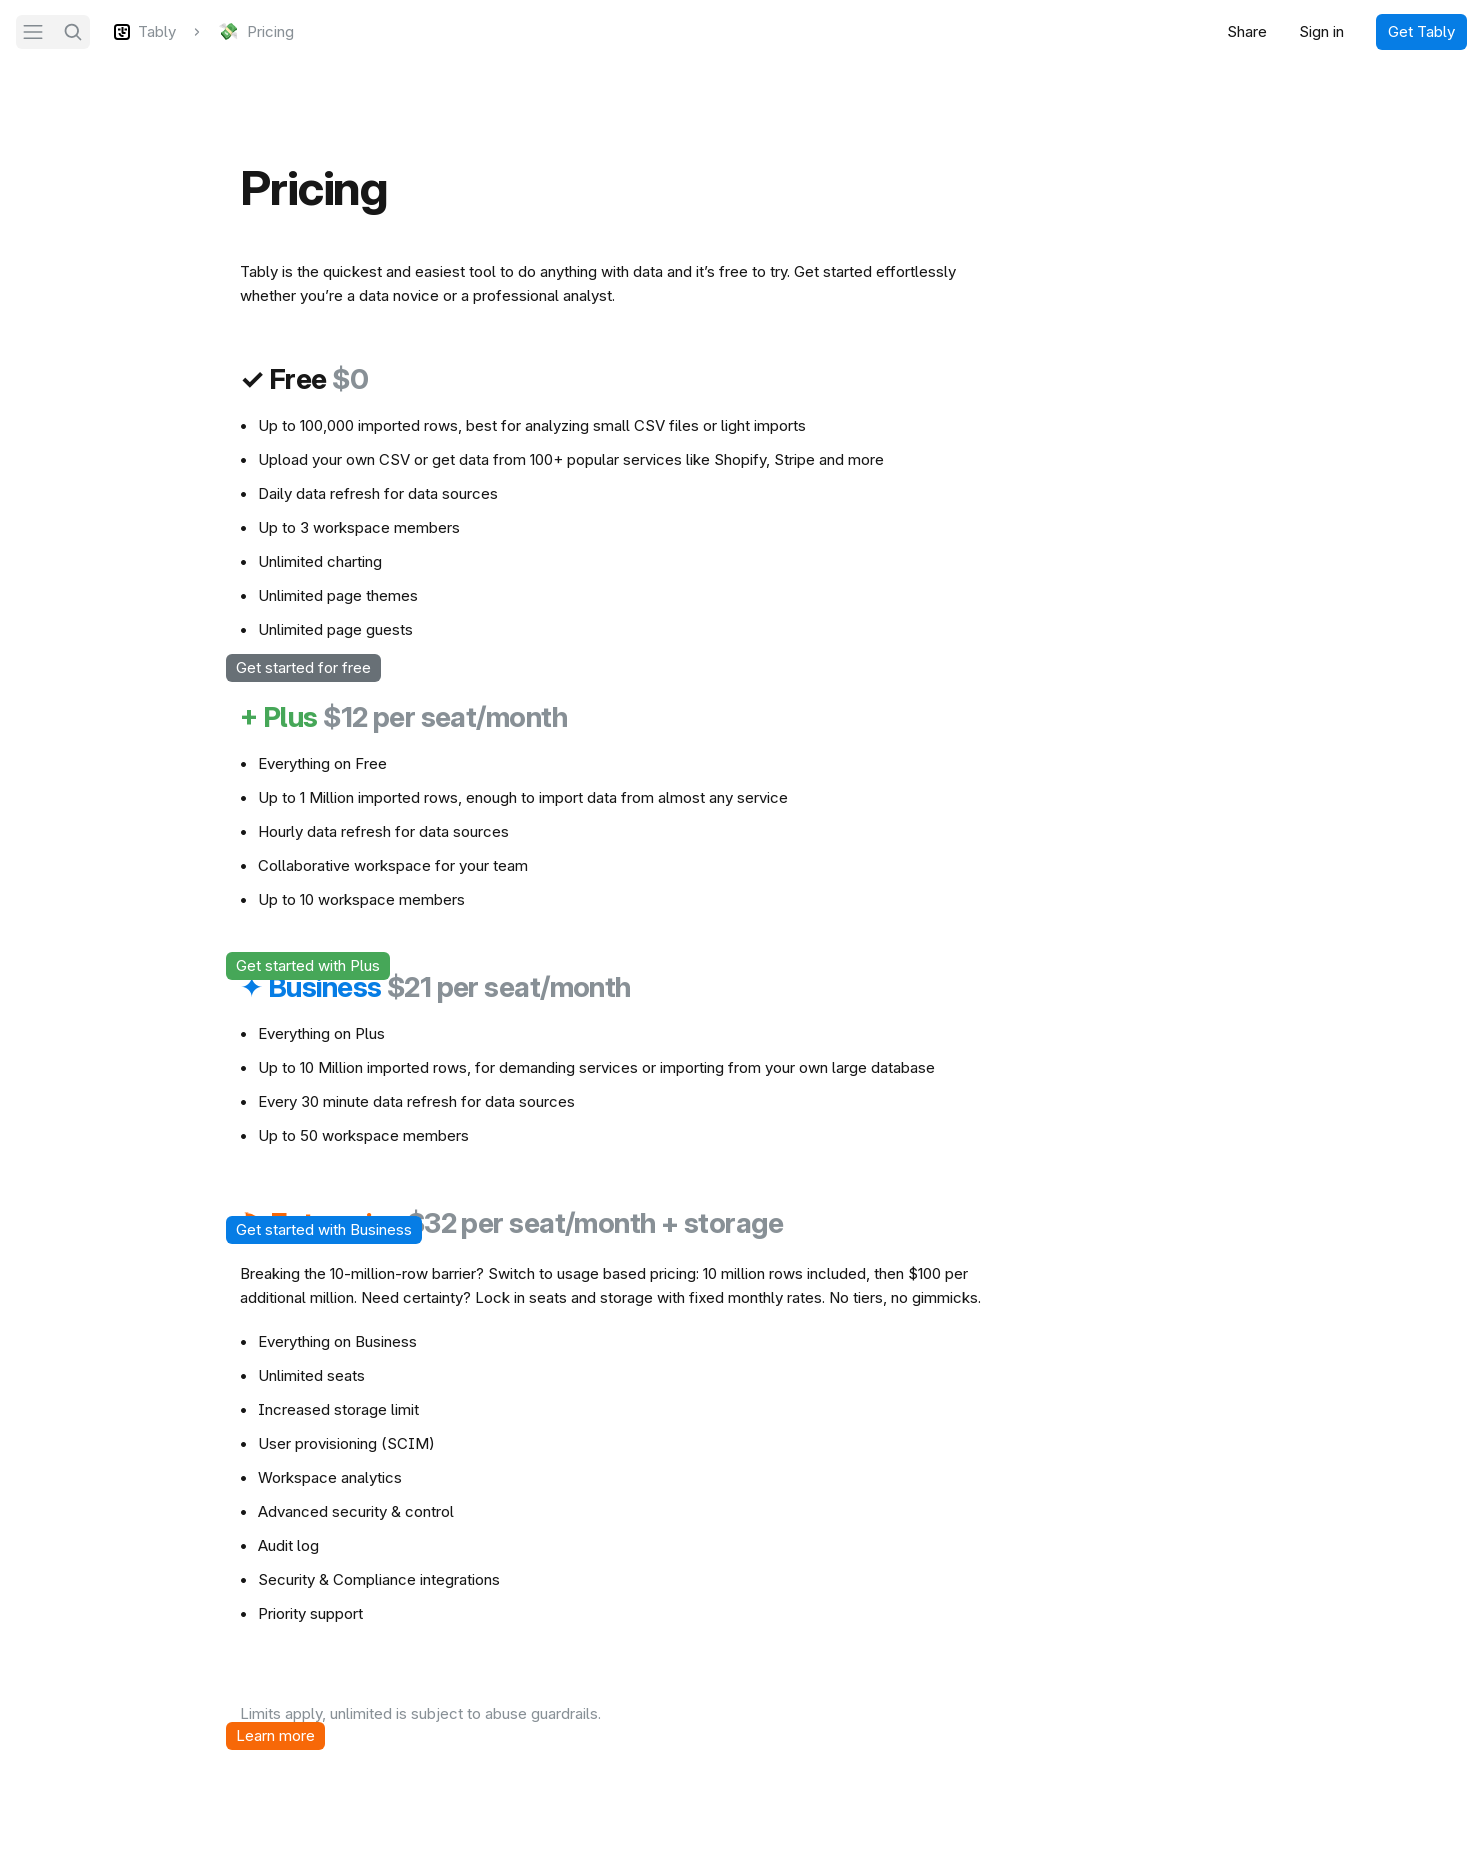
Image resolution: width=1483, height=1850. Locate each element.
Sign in (1321, 31)
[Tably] (145, 32)
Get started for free (303, 667)
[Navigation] (33, 32)
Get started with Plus (308, 965)
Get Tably (1421, 31)
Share (1247, 31)
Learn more (275, 1735)
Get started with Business (324, 1229)
